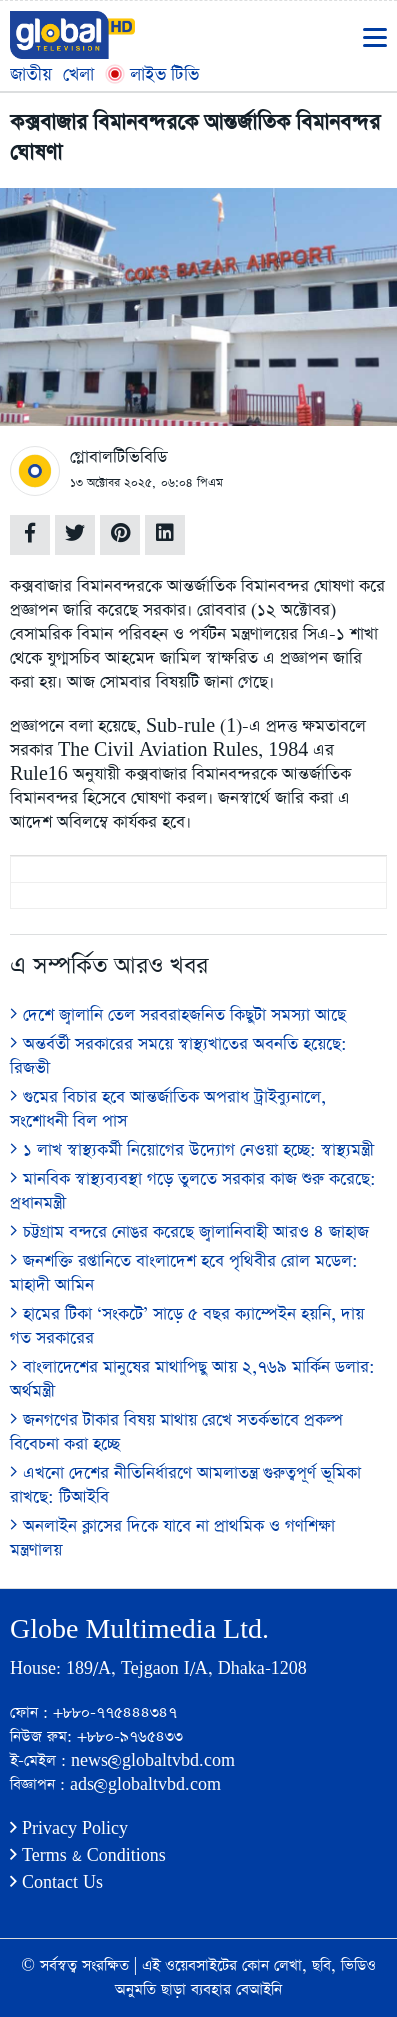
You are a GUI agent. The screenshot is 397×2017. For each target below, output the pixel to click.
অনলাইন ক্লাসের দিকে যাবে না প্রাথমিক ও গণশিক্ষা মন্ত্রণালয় (172, 1538)
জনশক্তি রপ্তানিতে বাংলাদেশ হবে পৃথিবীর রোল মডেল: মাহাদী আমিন (184, 1273)
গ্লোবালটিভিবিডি (118, 457)
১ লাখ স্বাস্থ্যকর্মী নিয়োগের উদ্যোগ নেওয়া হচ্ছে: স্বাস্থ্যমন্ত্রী (192, 1150)
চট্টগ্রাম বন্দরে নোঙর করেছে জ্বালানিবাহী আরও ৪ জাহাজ (189, 1232)
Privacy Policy (69, 1828)
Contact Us (56, 1882)
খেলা (78, 74)
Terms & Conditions (88, 1855)
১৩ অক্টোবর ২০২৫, (113, 483)
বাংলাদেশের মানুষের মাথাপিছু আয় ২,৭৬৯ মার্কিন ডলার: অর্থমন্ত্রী (192, 1379)
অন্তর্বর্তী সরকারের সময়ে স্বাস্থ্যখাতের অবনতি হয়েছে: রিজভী (178, 1056)
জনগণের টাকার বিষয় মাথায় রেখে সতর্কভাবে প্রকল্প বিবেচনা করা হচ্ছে (176, 1432)
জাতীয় (31, 74)
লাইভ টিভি (152, 74)
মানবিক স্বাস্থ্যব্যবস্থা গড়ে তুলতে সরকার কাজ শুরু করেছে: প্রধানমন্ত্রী (193, 1191)
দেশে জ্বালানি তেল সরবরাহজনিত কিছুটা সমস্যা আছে (178, 1015)
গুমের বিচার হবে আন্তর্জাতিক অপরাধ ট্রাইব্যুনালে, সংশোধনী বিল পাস (168, 1109)
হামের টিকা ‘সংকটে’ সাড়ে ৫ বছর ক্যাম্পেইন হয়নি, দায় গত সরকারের (187, 1326)
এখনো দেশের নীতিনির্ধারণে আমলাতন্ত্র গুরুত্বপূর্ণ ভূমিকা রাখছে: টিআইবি (185, 1485)
